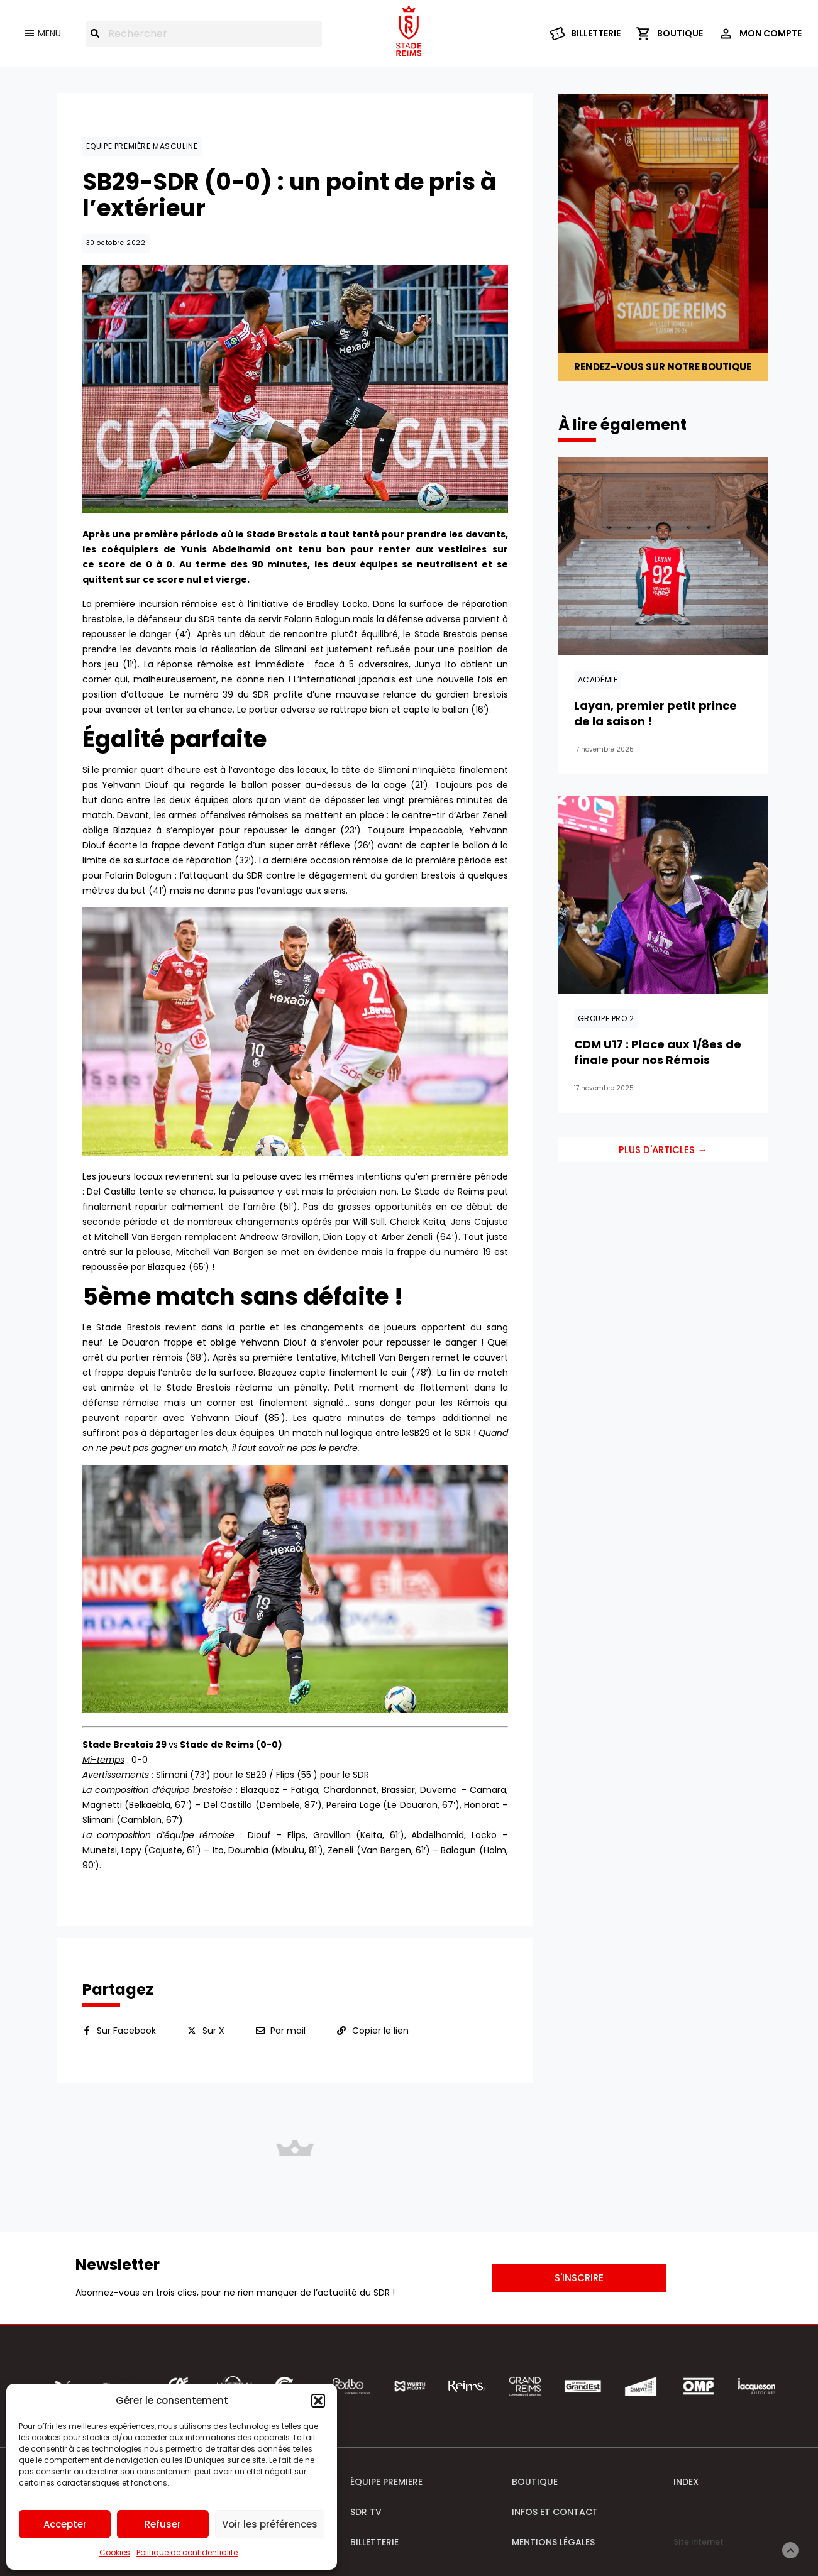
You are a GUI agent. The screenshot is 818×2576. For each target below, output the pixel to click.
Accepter (65, 2524)
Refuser (163, 2524)
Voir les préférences (270, 2524)
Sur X (213, 2030)
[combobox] (204, 34)
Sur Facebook (126, 2030)
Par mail (288, 2030)
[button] (318, 2400)
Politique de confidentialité (187, 2552)
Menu (49, 33)
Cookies (114, 2552)
